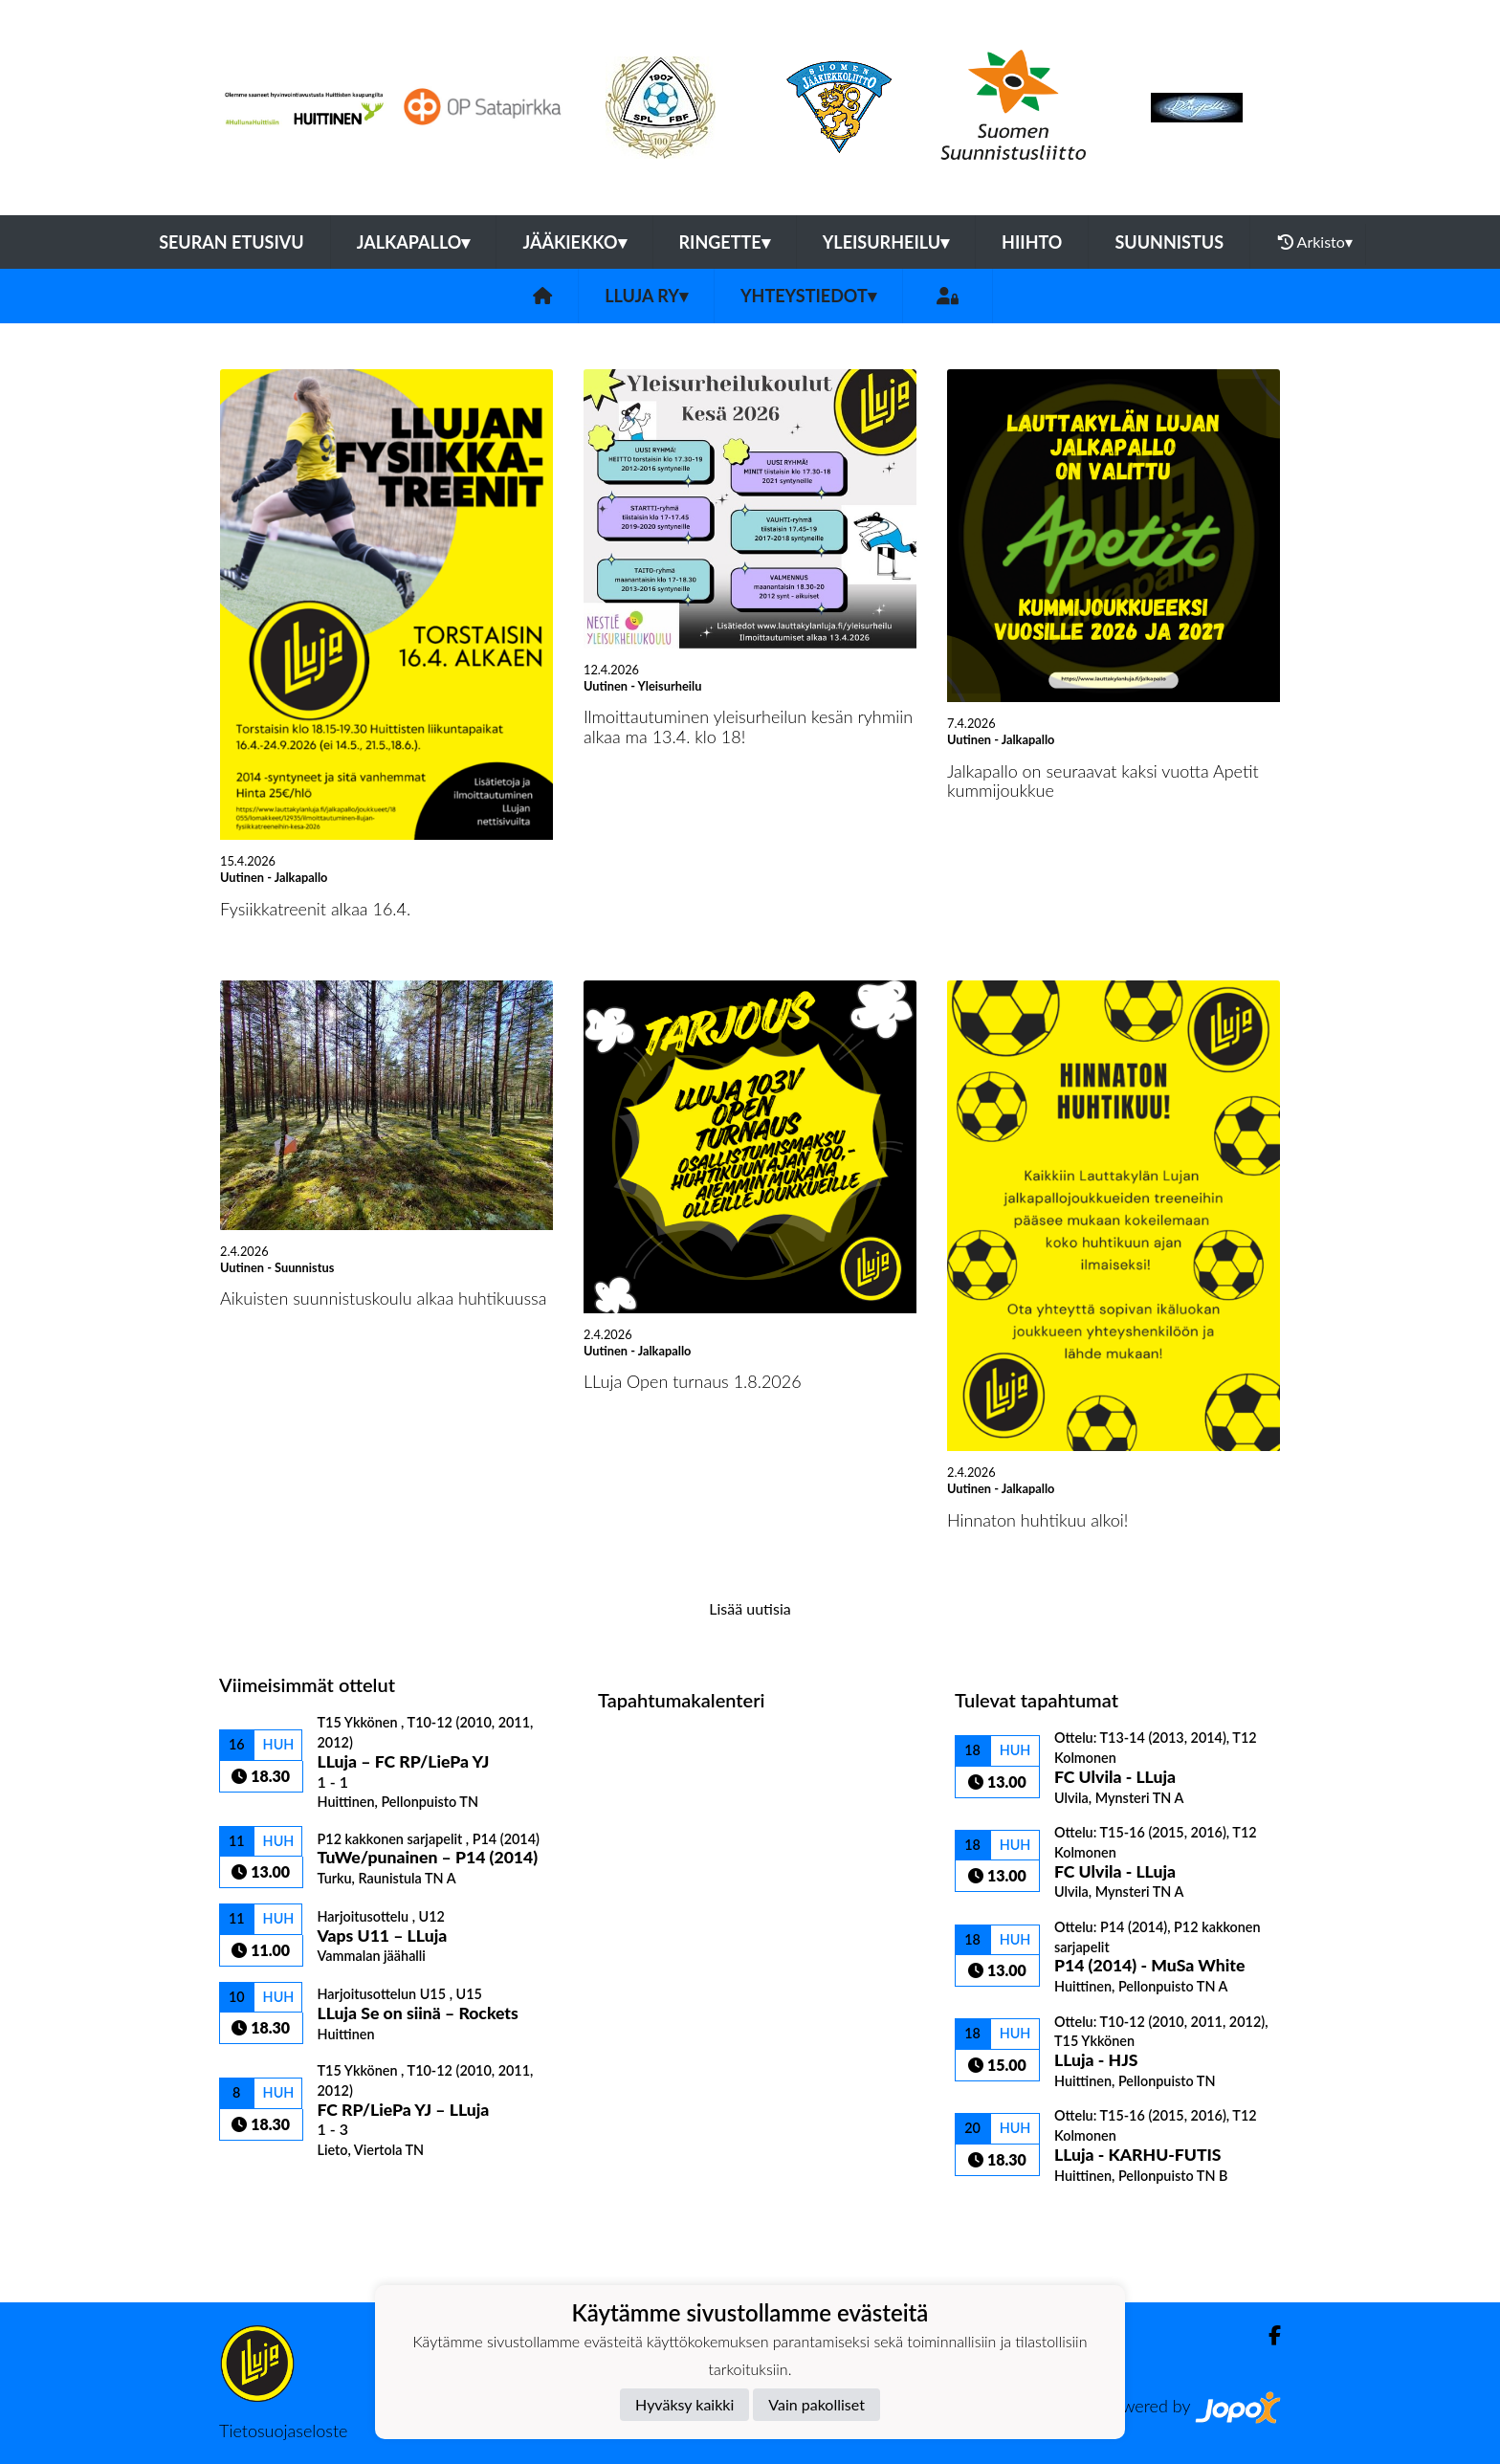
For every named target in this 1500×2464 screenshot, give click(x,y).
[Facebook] (1267, 2335)
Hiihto (1032, 242)
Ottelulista (266, 2192)
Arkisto (1315, 242)
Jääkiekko (574, 242)
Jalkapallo (414, 242)
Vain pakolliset (816, 2404)
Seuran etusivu (231, 242)
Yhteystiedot (808, 295)
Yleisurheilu (886, 242)
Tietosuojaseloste (283, 2430)
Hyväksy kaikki (684, 2404)
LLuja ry (646, 295)
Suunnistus (1169, 242)
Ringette (724, 242)
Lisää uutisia (749, 1608)
